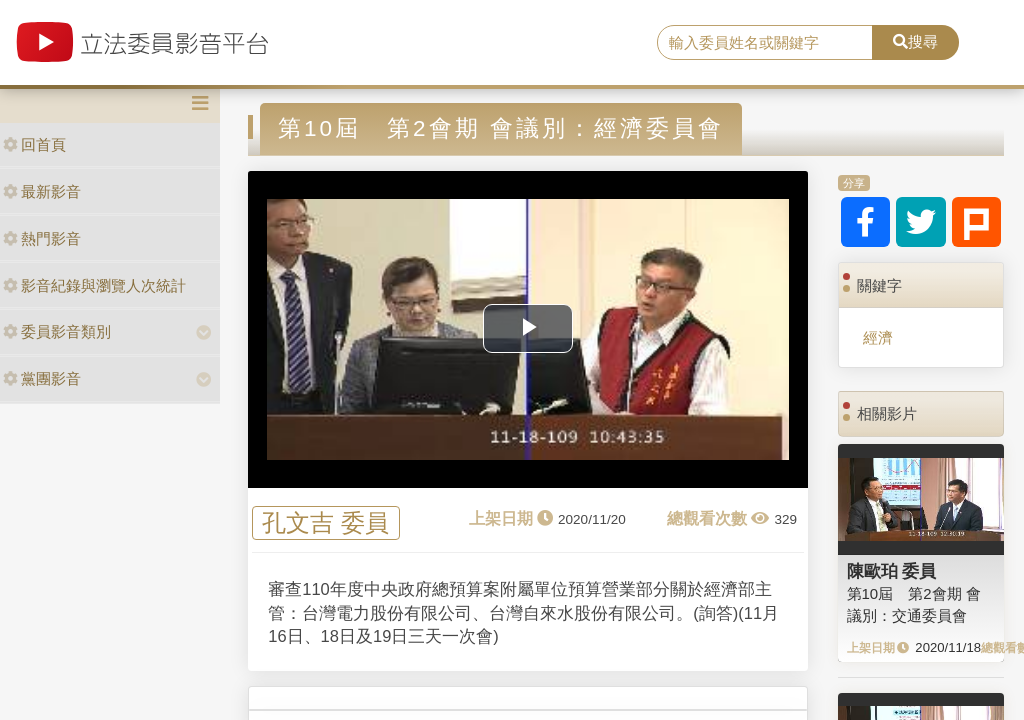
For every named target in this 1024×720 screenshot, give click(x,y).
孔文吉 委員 (325, 523)
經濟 (878, 337)
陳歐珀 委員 (892, 571)
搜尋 (915, 41)
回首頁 (34, 144)
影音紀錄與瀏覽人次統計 (94, 285)
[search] (765, 43)
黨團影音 (42, 378)
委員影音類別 (57, 331)
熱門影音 (42, 238)
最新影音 (42, 191)
